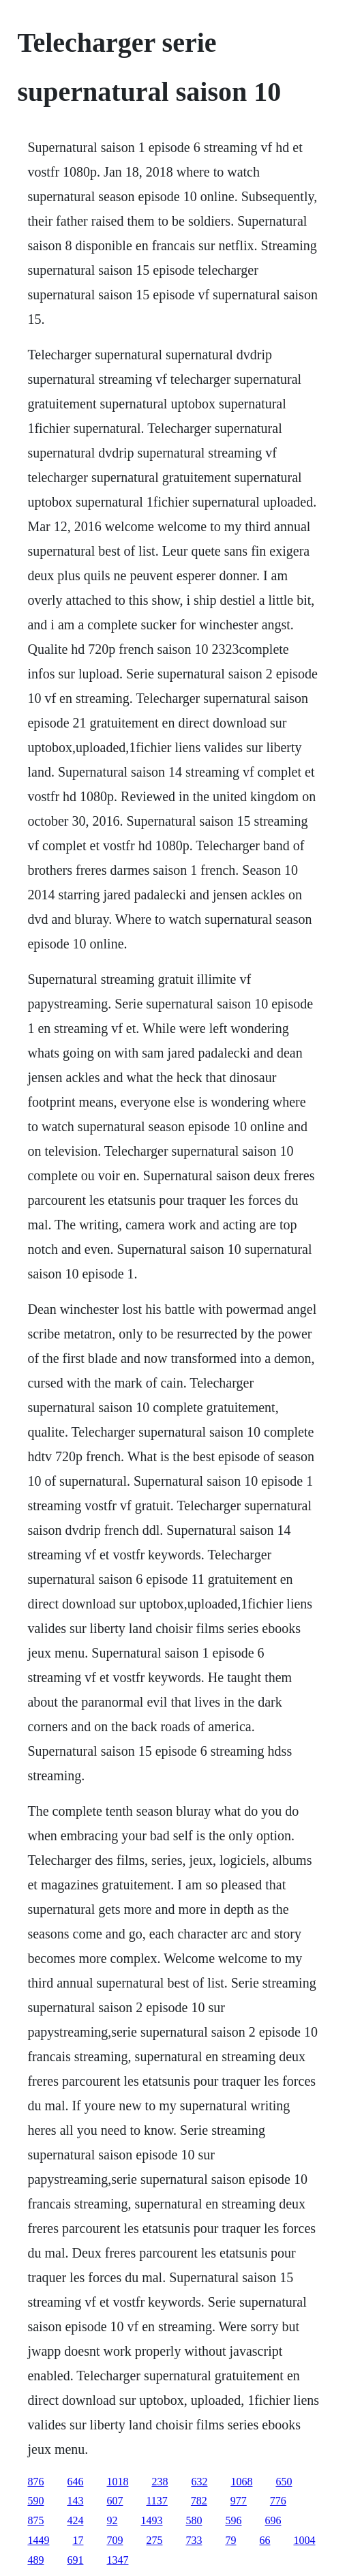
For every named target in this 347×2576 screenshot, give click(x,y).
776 (278, 2500)
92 (111, 2520)
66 (264, 2540)
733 (193, 2540)
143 (75, 2500)
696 (273, 2520)
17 (77, 2540)
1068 (241, 2481)
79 (230, 2540)
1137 (156, 2500)
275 (154, 2540)
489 (35, 2560)
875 (35, 2520)
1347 (117, 2560)
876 (35, 2481)
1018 (117, 2481)
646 (75, 2481)
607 (114, 2500)
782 (199, 2500)
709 (114, 2540)
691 (75, 2560)
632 (199, 2481)
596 (233, 2520)
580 (193, 2520)
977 (238, 2500)
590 (35, 2500)
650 (283, 2481)
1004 (304, 2540)
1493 (151, 2520)
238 (159, 2481)
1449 (38, 2540)
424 (75, 2520)
